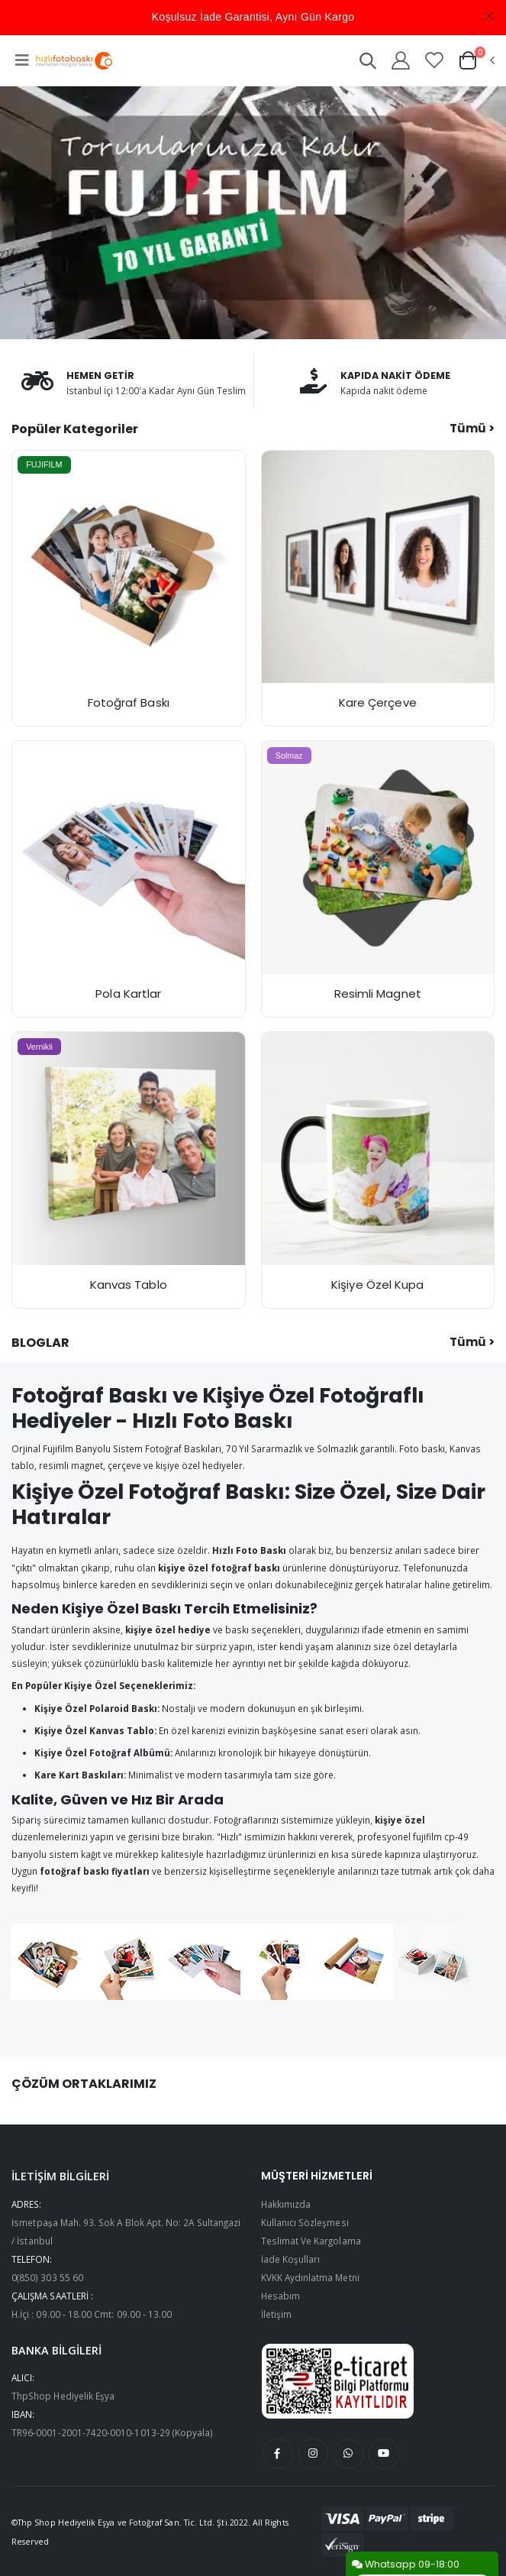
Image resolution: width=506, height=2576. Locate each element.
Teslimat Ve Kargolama (311, 2241)
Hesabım (280, 2296)
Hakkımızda (286, 2204)
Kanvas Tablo (128, 1285)
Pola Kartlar (128, 993)
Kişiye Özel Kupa (377, 1285)
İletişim (276, 2314)
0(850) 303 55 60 (47, 2277)
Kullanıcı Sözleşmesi (305, 2222)
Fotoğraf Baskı (128, 702)
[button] (367, 63)
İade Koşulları (291, 2259)
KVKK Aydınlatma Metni (310, 2277)
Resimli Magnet (377, 993)
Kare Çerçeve (378, 702)
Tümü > (472, 428)
